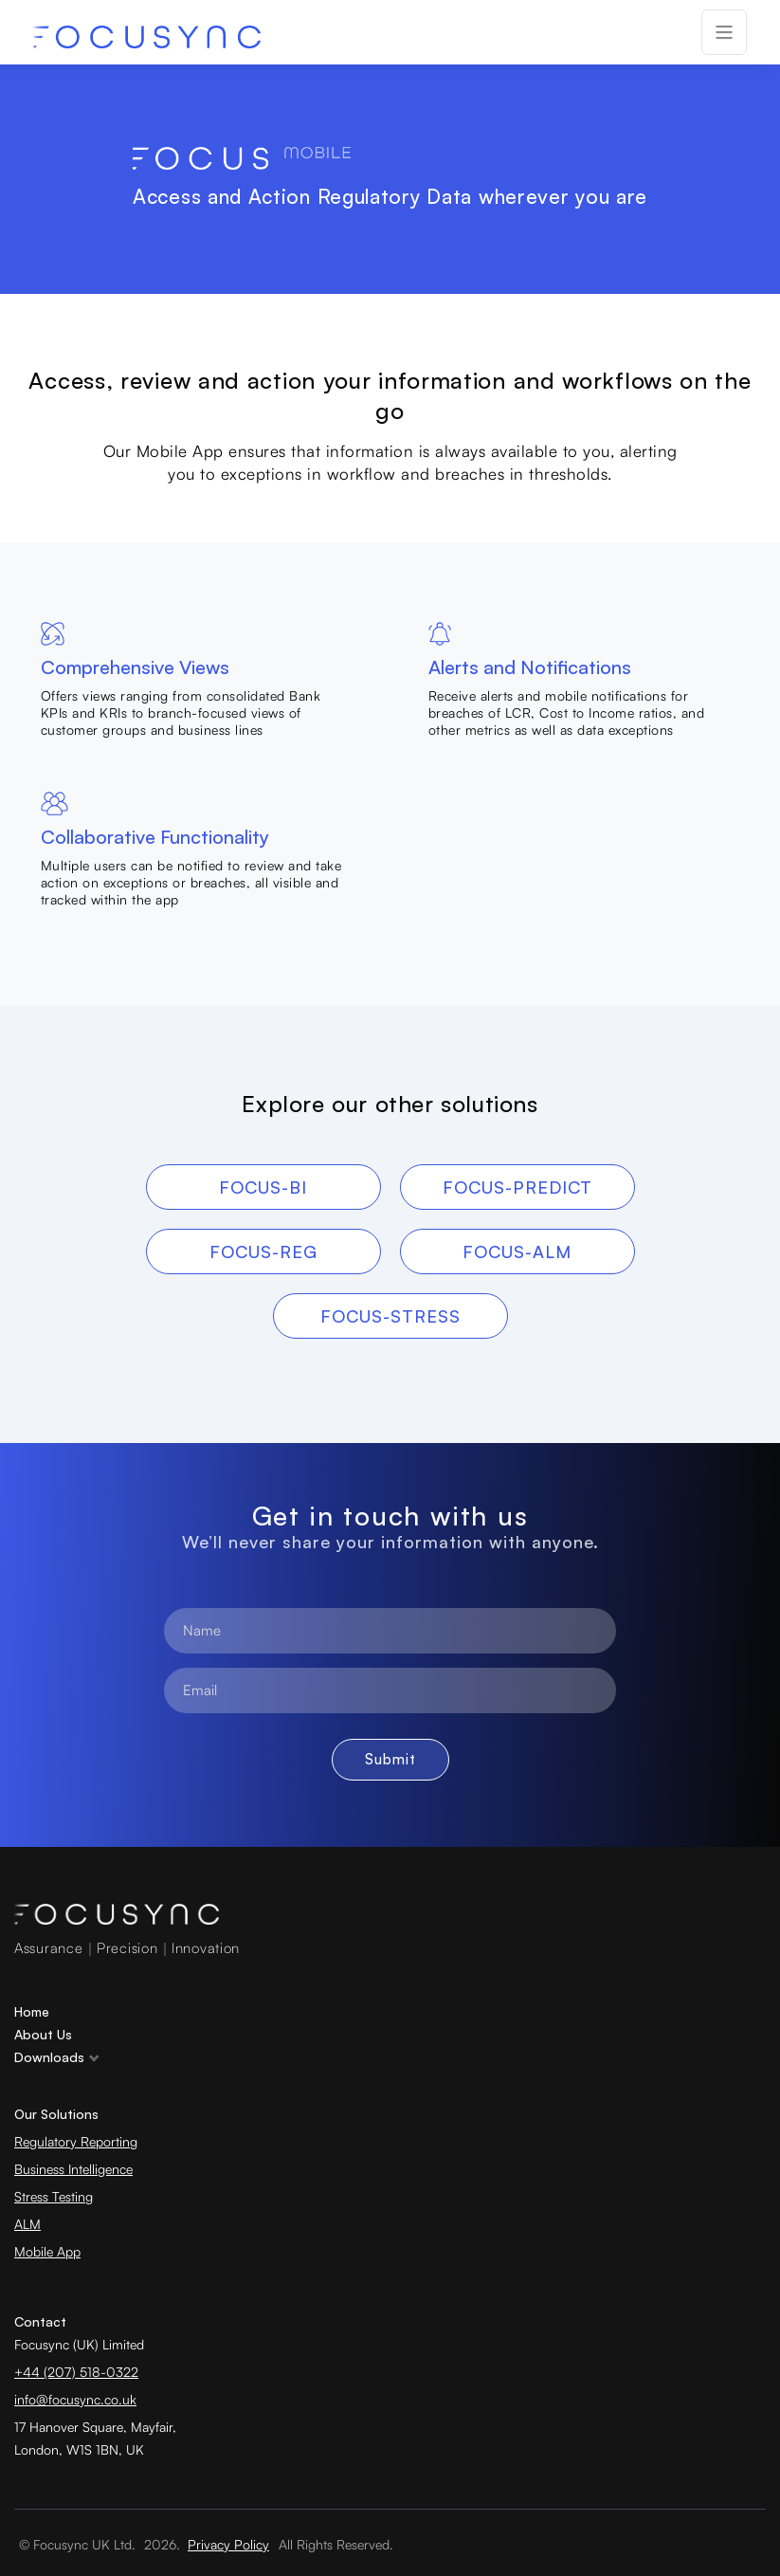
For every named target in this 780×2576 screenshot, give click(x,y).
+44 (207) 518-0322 (76, 2372)
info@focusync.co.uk (75, 2399)
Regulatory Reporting (75, 2141)
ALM (27, 2224)
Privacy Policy (228, 2544)
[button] (724, 32)
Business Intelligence (73, 2169)
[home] (147, 37)
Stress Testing (53, 2196)
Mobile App (47, 2251)
